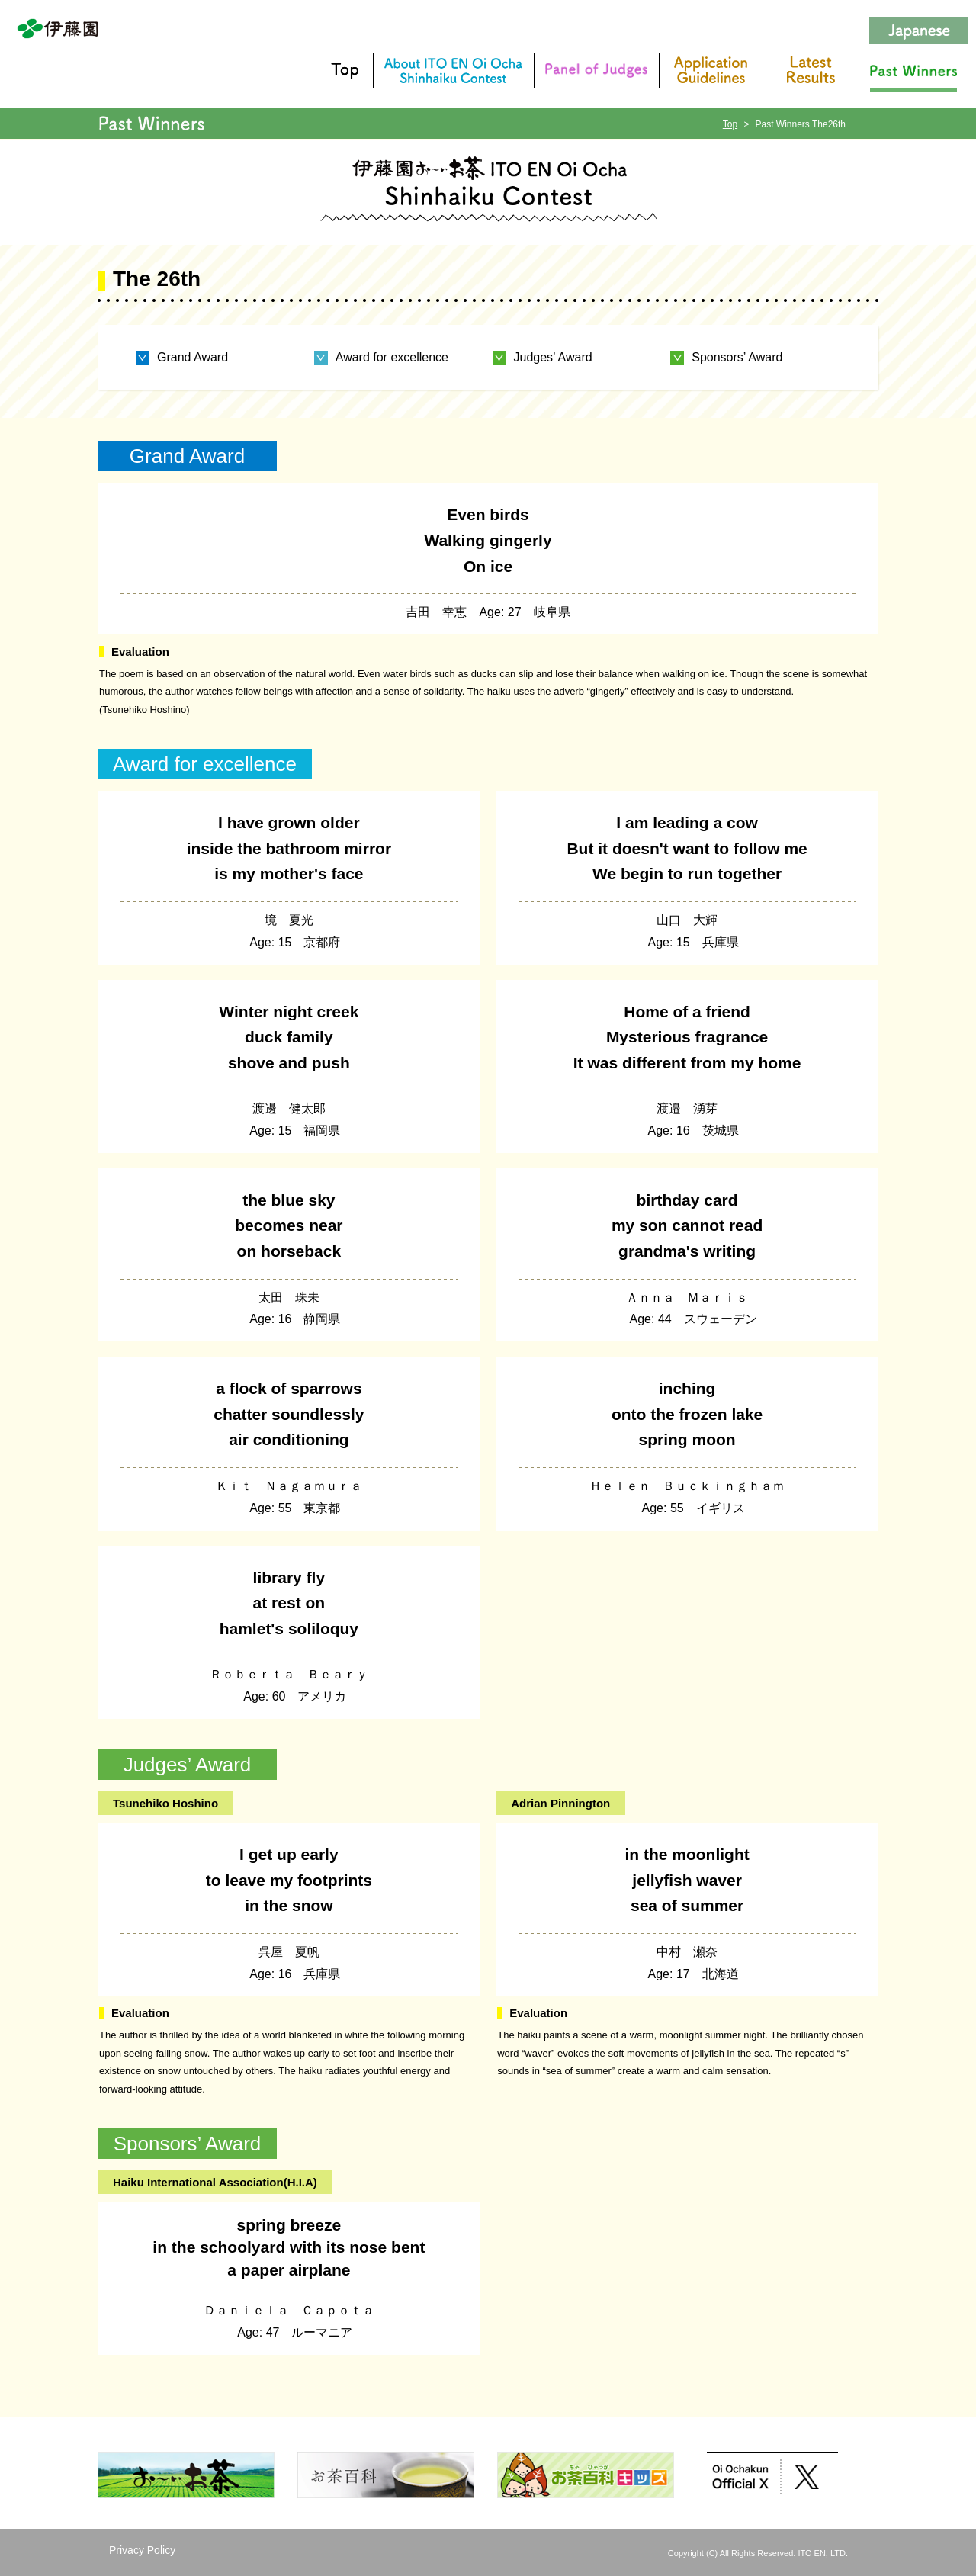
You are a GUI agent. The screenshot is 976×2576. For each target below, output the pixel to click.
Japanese (918, 30)
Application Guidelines (710, 70)
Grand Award (192, 358)
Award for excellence (392, 358)
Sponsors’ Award (737, 358)
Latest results (810, 70)
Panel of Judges (596, 70)
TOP (344, 70)
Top (730, 124)
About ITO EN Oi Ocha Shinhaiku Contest (453, 70)
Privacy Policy (142, 2550)
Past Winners (913, 70)
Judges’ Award (553, 358)
